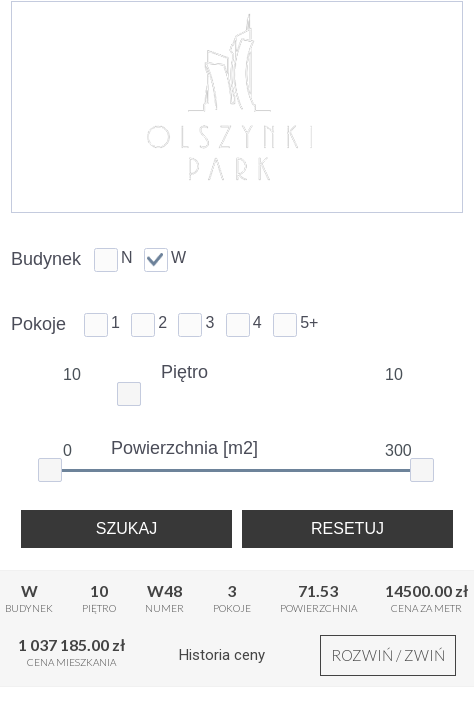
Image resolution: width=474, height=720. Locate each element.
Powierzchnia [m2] (184, 448)
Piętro (184, 372)
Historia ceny (222, 655)
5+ (309, 322)
